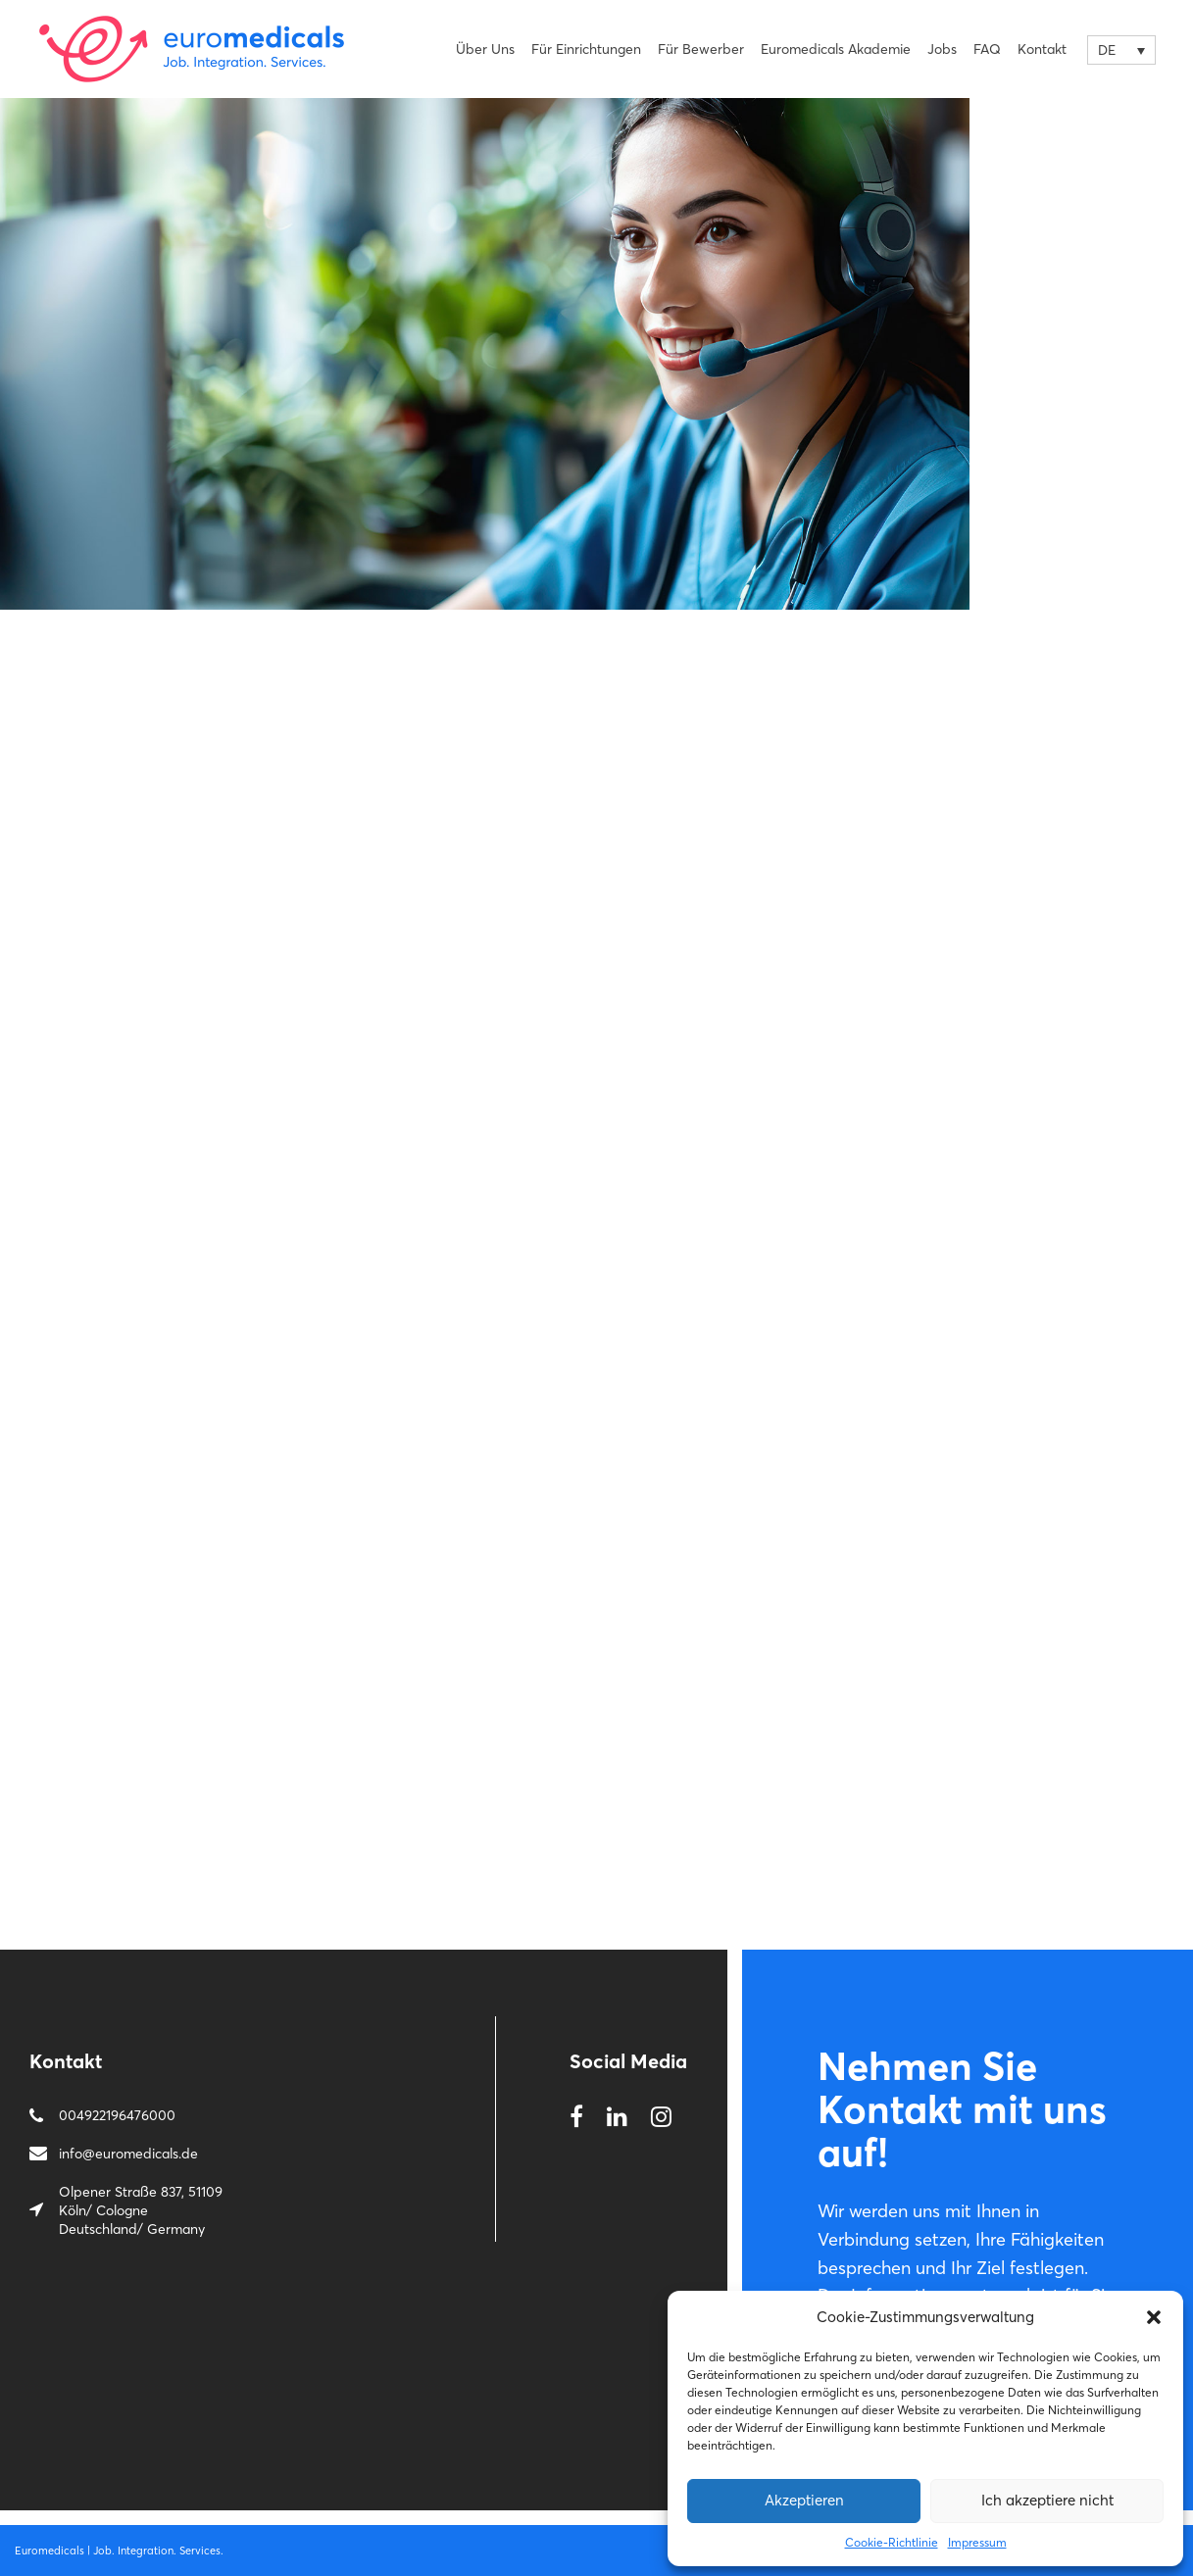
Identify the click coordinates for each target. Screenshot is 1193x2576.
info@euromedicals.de (128, 2153)
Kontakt (1042, 49)
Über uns (485, 49)
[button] (1154, 2317)
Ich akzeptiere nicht (1047, 2500)
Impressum (977, 2542)
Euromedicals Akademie (836, 49)
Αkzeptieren (804, 2500)
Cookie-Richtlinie (891, 2542)
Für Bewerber (701, 49)
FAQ (987, 49)
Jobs (942, 49)
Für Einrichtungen (586, 49)
